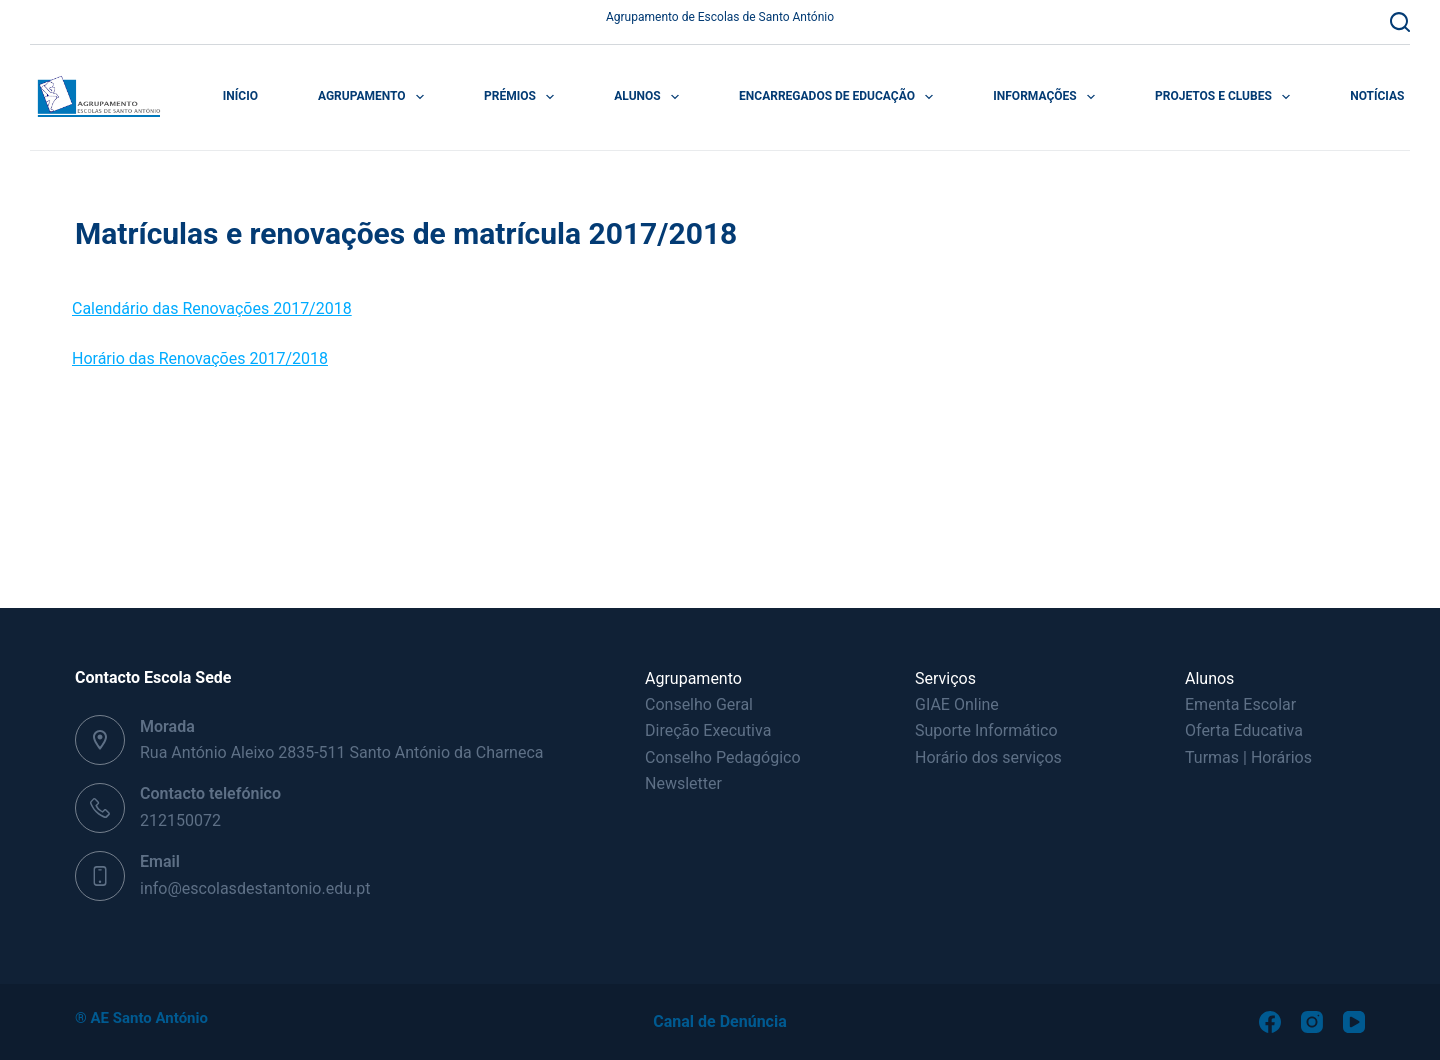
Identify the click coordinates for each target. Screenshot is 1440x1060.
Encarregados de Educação (840, 97)
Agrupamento (375, 97)
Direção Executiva (708, 730)
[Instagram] (1312, 1022)
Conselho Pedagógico (723, 757)
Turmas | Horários (1248, 757)
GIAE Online (957, 704)
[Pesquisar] (1400, 22)
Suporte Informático (986, 730)
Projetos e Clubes (1226, 97)
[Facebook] (1270, 1022)
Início (240, 96)
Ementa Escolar (1240, 704)
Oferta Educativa (1244, 730)
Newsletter (683, 783)
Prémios (523, 97)
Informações (1048, 97)
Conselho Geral (699, 704)
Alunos (650, 97)
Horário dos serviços (988, 757)
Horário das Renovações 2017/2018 (200, 358)
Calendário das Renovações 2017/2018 (212, 308)
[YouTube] (1354, 1022)
